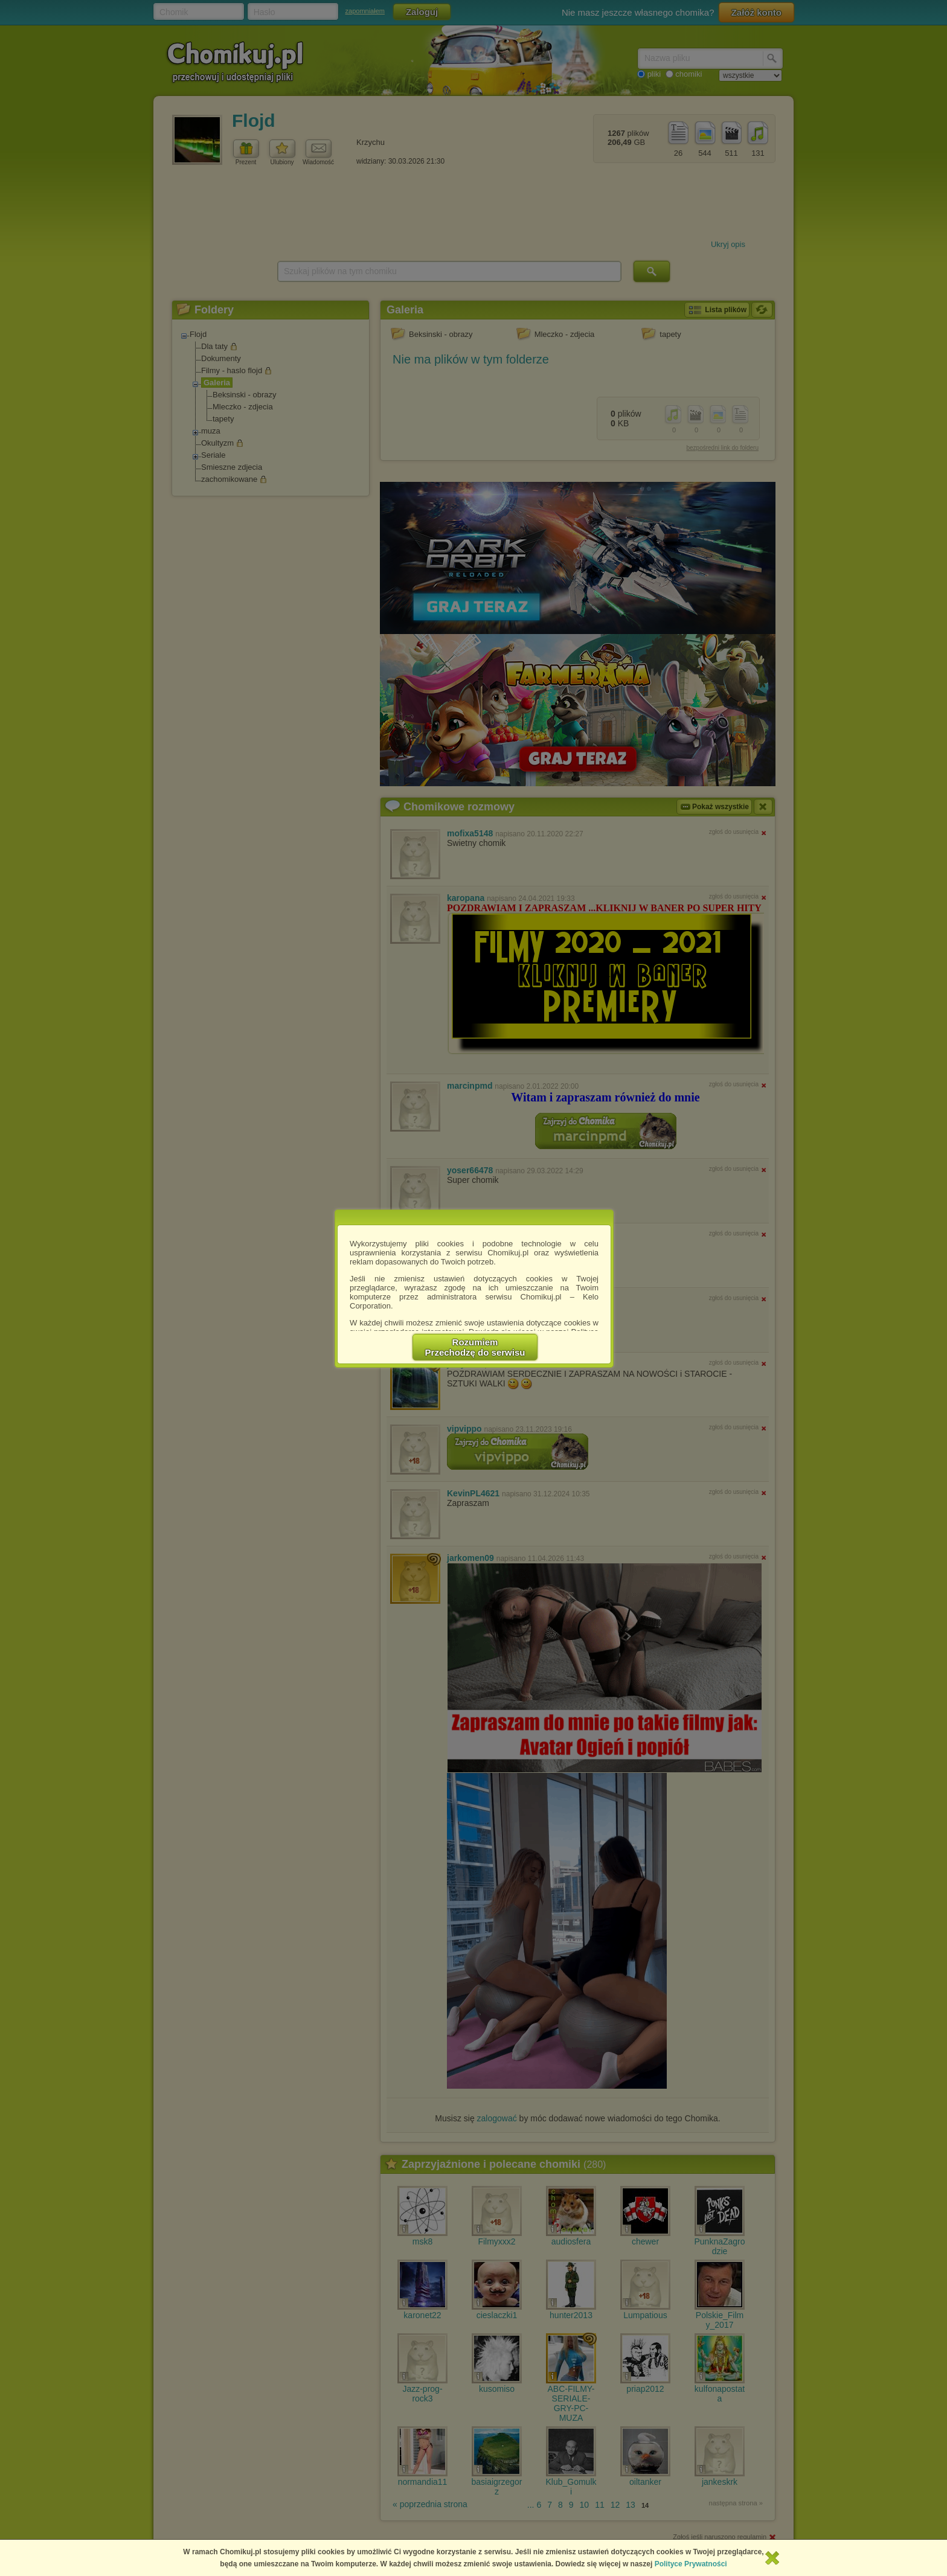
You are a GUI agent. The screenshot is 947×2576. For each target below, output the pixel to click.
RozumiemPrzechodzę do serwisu (475, 1347)
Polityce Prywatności (691, 2564)
